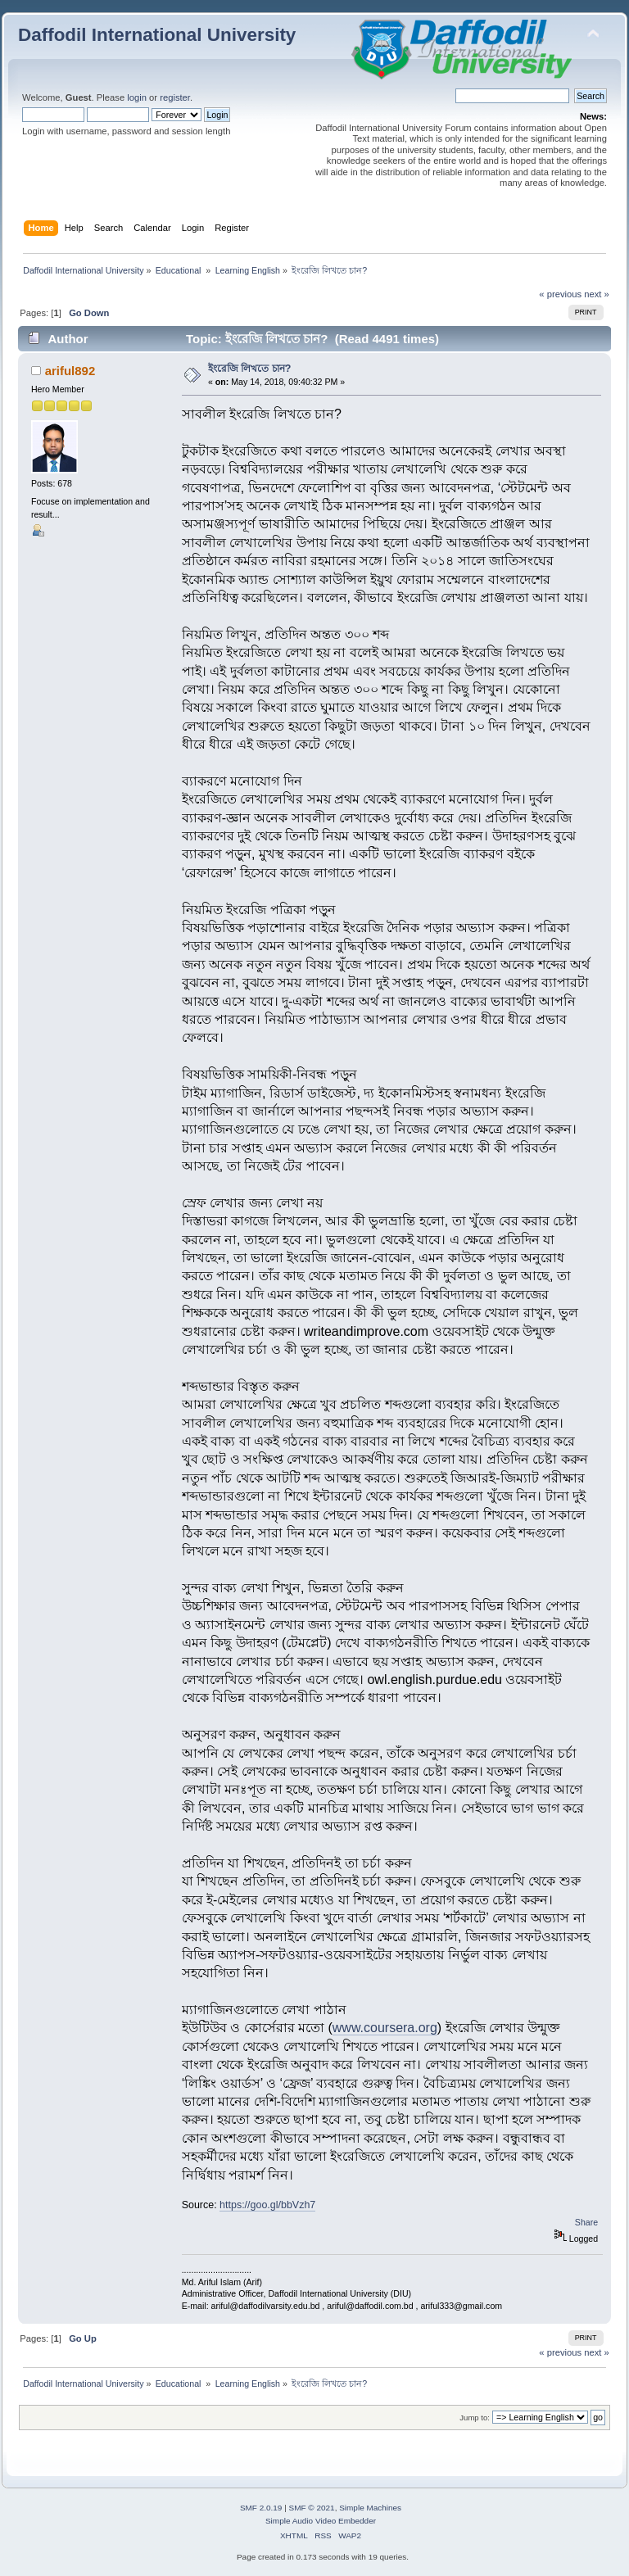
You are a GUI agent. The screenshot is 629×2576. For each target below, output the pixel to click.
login (137, 97)
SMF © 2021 (312, 2507)
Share (586, 2222)
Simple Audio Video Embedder (320, 2520)
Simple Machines (370, 2507)
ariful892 (70, 371)
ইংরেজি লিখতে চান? (250, 368)
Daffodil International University (157, 35)
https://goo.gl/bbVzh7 (267, 2205)
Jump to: (474, 2417)
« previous (560, 294)
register (175, 97)
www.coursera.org (385, 2028)
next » (596, 294)
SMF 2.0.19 (261, 2507)
